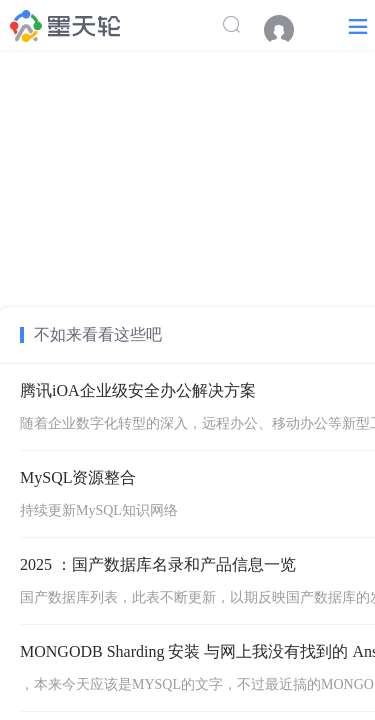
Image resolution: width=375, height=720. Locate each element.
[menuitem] (289, 30)
